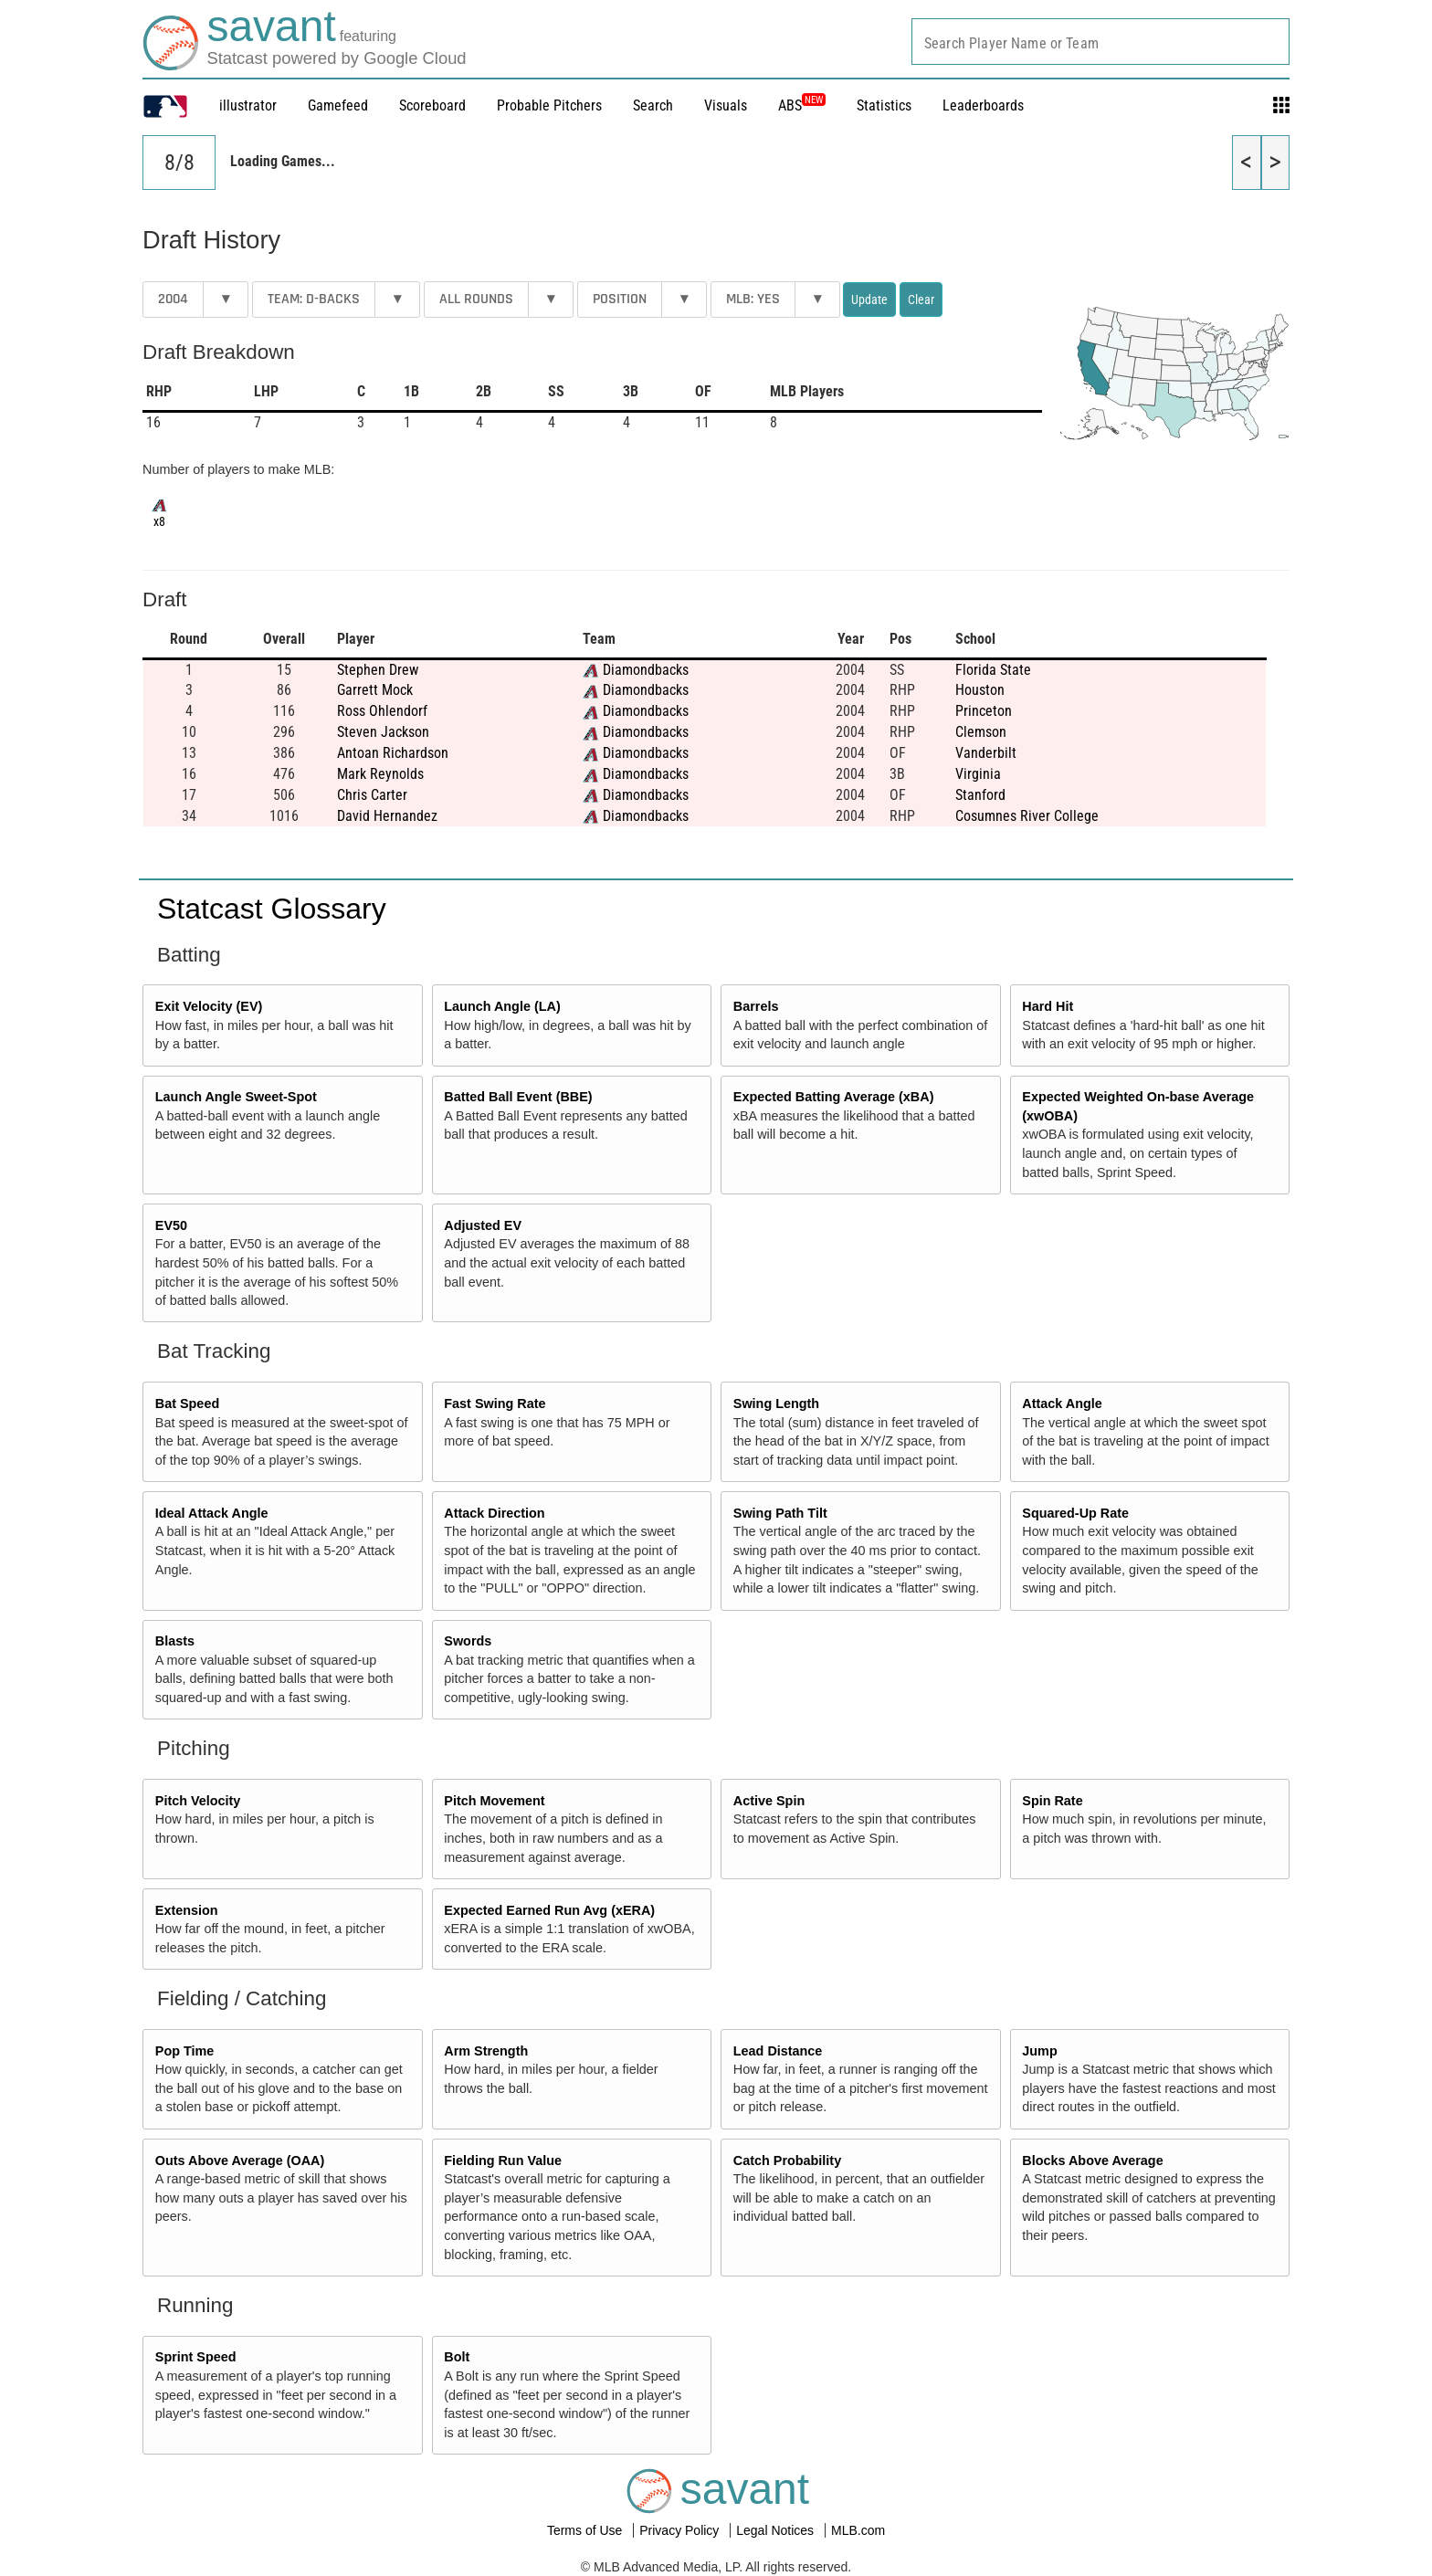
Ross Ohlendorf (382, 711)
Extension (186, 1910)
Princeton (983, 711)
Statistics (884, 105)
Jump (1039, 2051)
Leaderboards (983, 105)
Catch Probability (787, 2160)
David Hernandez (387, 816)
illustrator (248, 105)
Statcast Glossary (271, 908)
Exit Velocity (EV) (209, 1006)
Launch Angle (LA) (502, 1006)
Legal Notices (776, 2530)
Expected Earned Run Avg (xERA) (549, 1910)
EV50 (171, 1225)
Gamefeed (338, 105)
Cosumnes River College (1027, 816)
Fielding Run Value (503, 2160)
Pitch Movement (494, 1800)
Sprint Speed (196, 2357)
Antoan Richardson (392, 753)
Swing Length (776, 1403)
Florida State (993, 669)
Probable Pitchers (549, 105)
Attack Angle (1061, 1403)
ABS (802, 105)
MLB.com (858, 2530)
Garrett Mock (375, 690)
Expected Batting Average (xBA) (833, 1096)
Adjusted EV (482, 1225)
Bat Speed (187, 1403)
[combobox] (1100, 41)
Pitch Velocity (198, 1800)
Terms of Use (586, 2530)
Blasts (175, 1641)
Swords (467, 1641)
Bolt (456, 2357)
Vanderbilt (985, 753)
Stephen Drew (377, 669)
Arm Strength (486, 2051)
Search (653, 105)
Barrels (756, 1006)
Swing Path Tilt (780, 1513)
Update (869, 299)
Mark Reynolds (380, 774)
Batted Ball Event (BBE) (518, 1096)
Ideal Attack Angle (211, 1513)
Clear (921, 299)
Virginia (978, 774)
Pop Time (185, 2051)
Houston (980, 690)
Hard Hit (1047, 1006)
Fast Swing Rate (494, 1403)
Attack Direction (494, 1513)
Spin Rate (1052, 1800)
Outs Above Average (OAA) (240, 2160)
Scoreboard (432, 105)
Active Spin (769, 1800)
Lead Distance (778, 2051)
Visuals (725, 105)
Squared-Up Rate (1075, 1513)
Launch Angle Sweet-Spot (236, 1096)
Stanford (980, 795)
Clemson (980, 732)
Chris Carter (372, 795)
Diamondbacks (646, 669)
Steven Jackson (383, 732)
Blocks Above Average (1092, 2160)
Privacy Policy (680, 2530)
